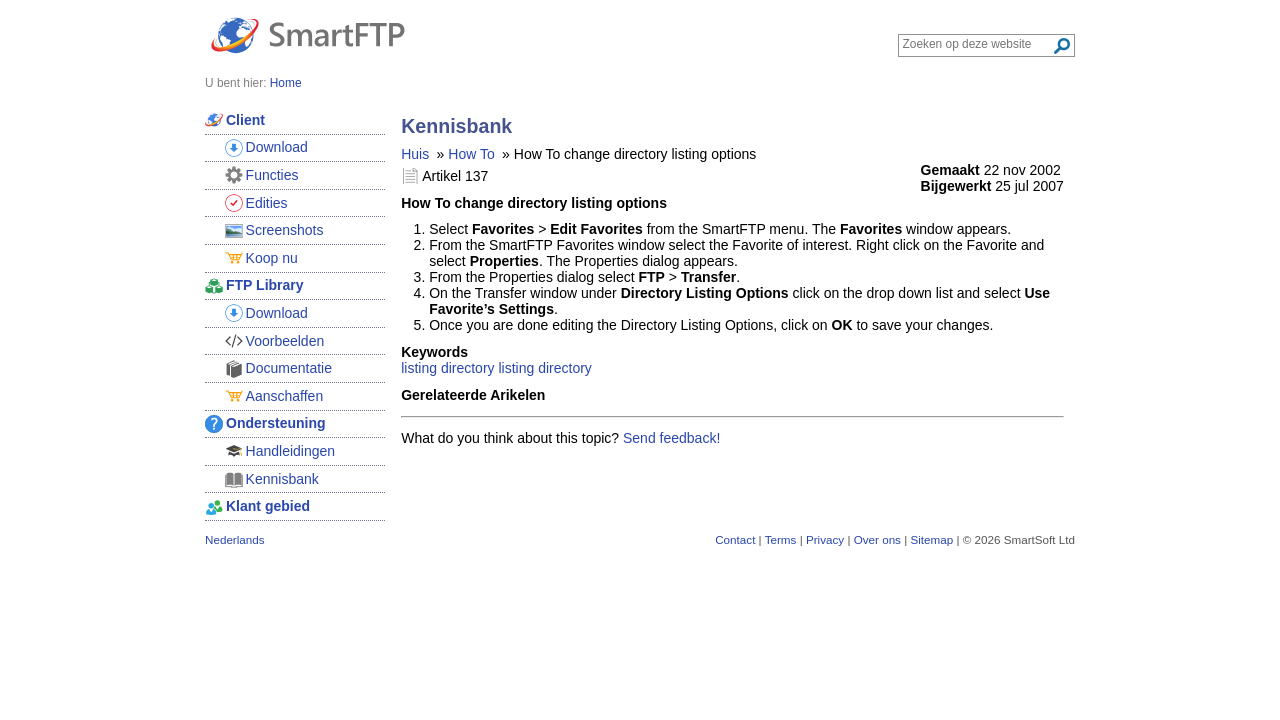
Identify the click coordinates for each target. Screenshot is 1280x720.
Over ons (877, 539)
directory (565, 368)
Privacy (825, 539)
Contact (735, 539)
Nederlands (235, 539)
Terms (781, 539)
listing (419, 368)
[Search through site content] (977, 44)
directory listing (487, 368)
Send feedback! (671, 438)
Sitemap (931, 539)
